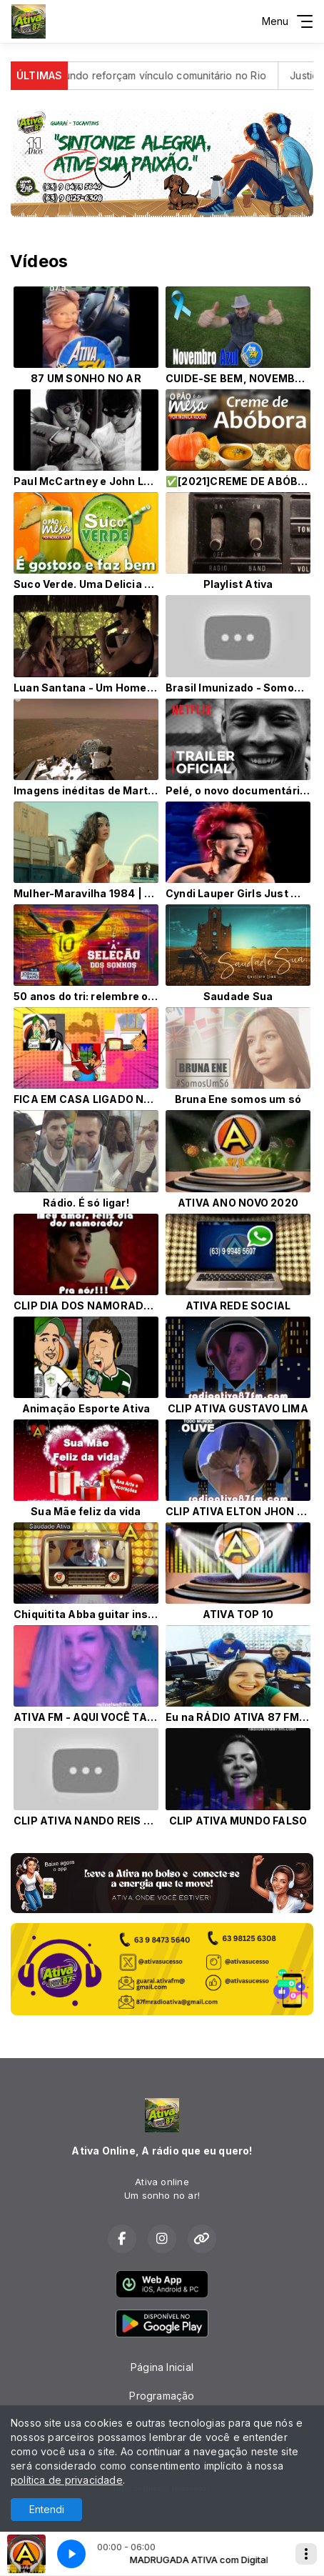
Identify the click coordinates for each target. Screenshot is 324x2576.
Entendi (46, 2509)
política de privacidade (67, 2480)
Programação (161, 2396)
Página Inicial (162, 2367)
